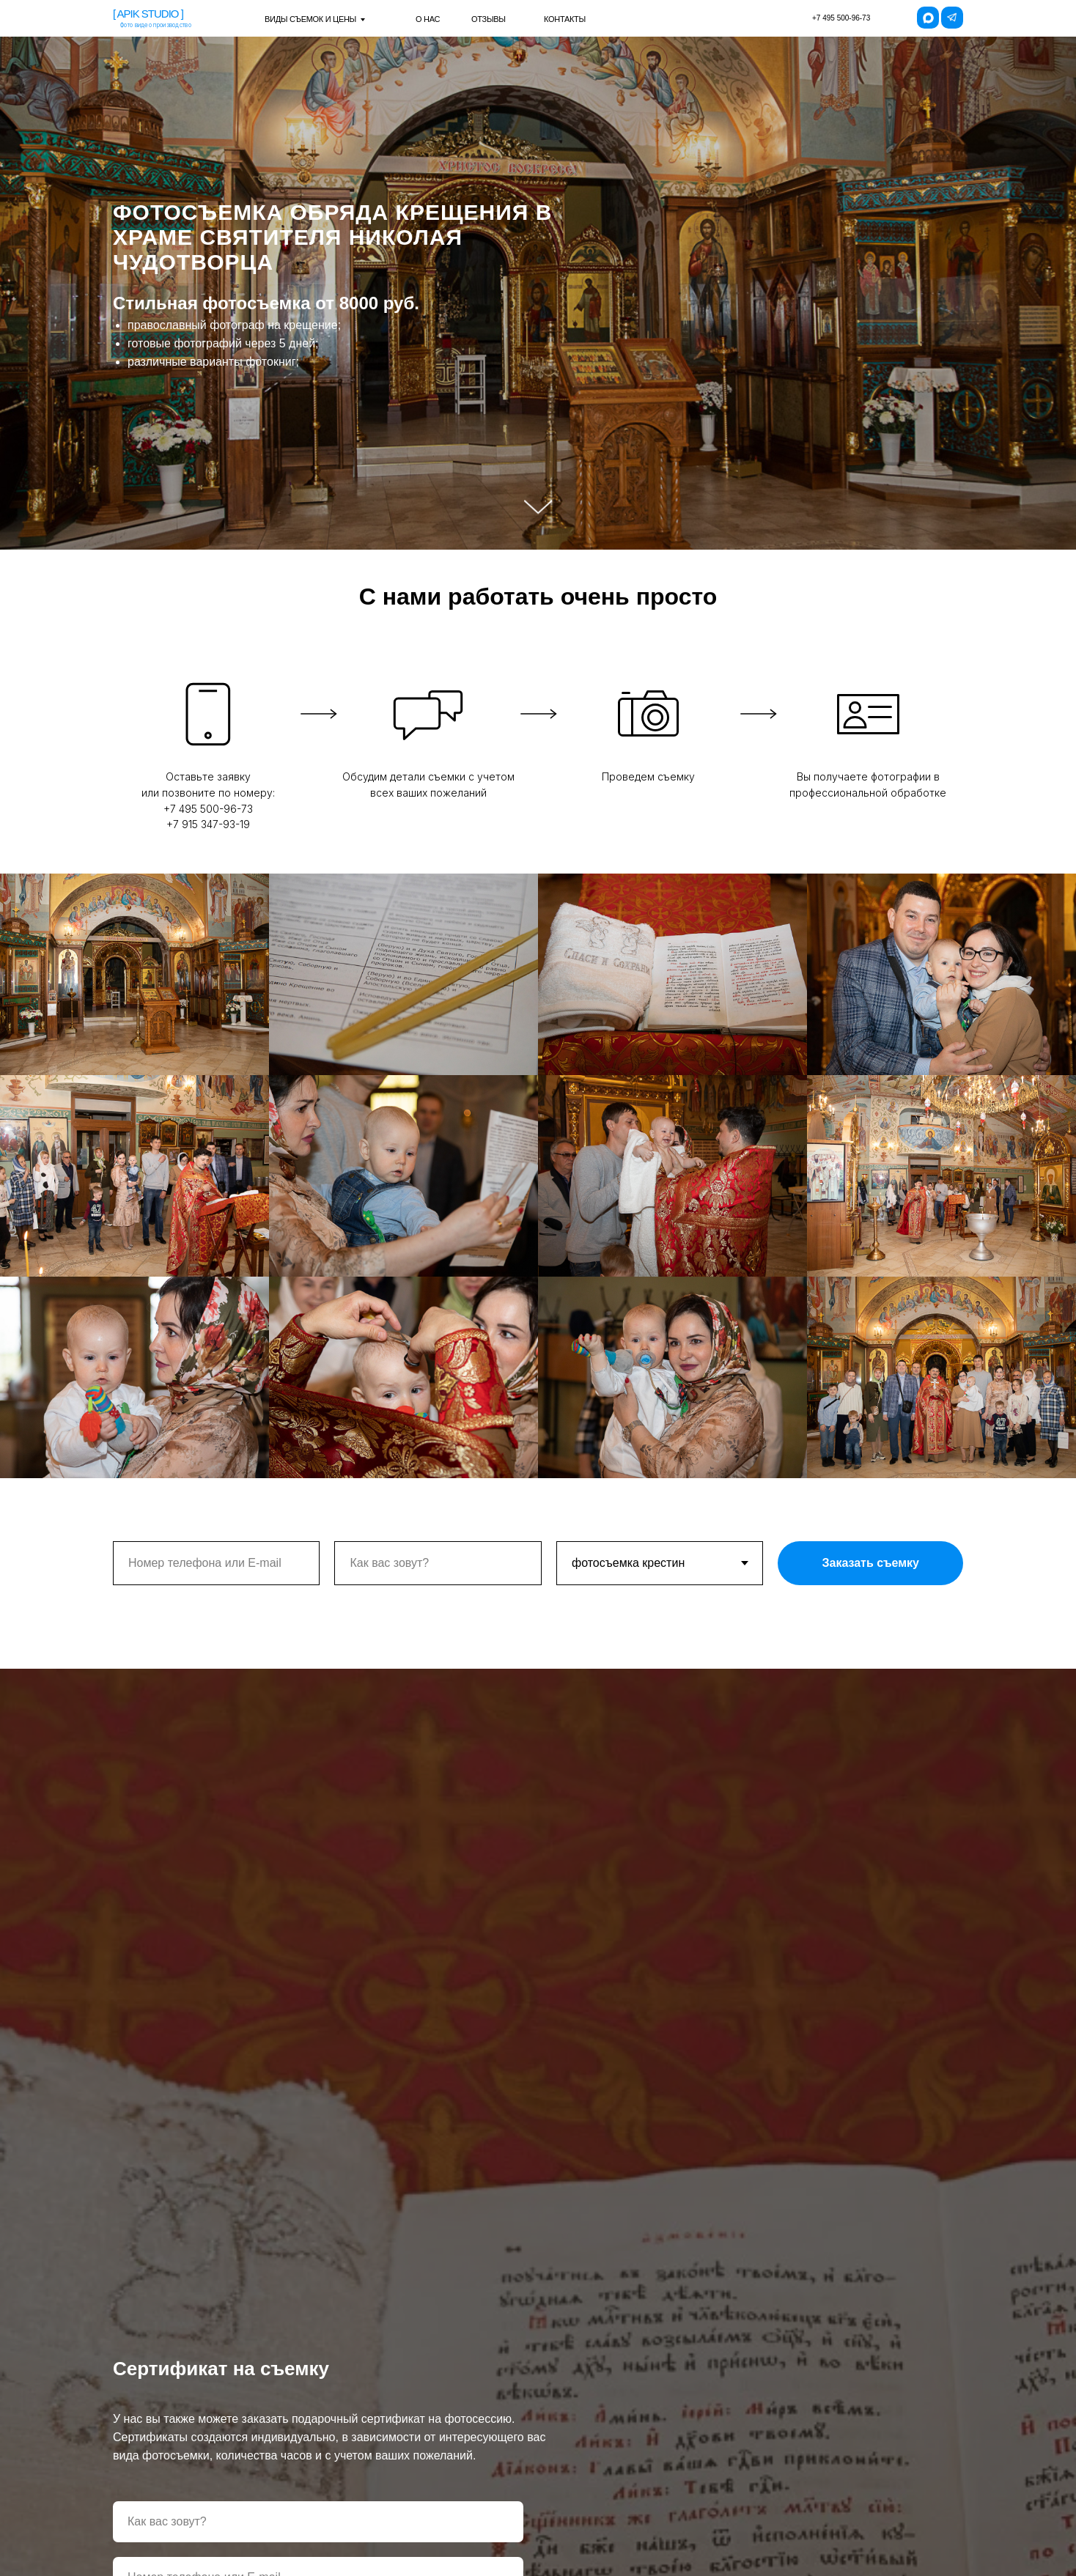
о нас (428, 19)
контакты (565, 19)
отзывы (488, 19)
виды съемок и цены (310, 19)
